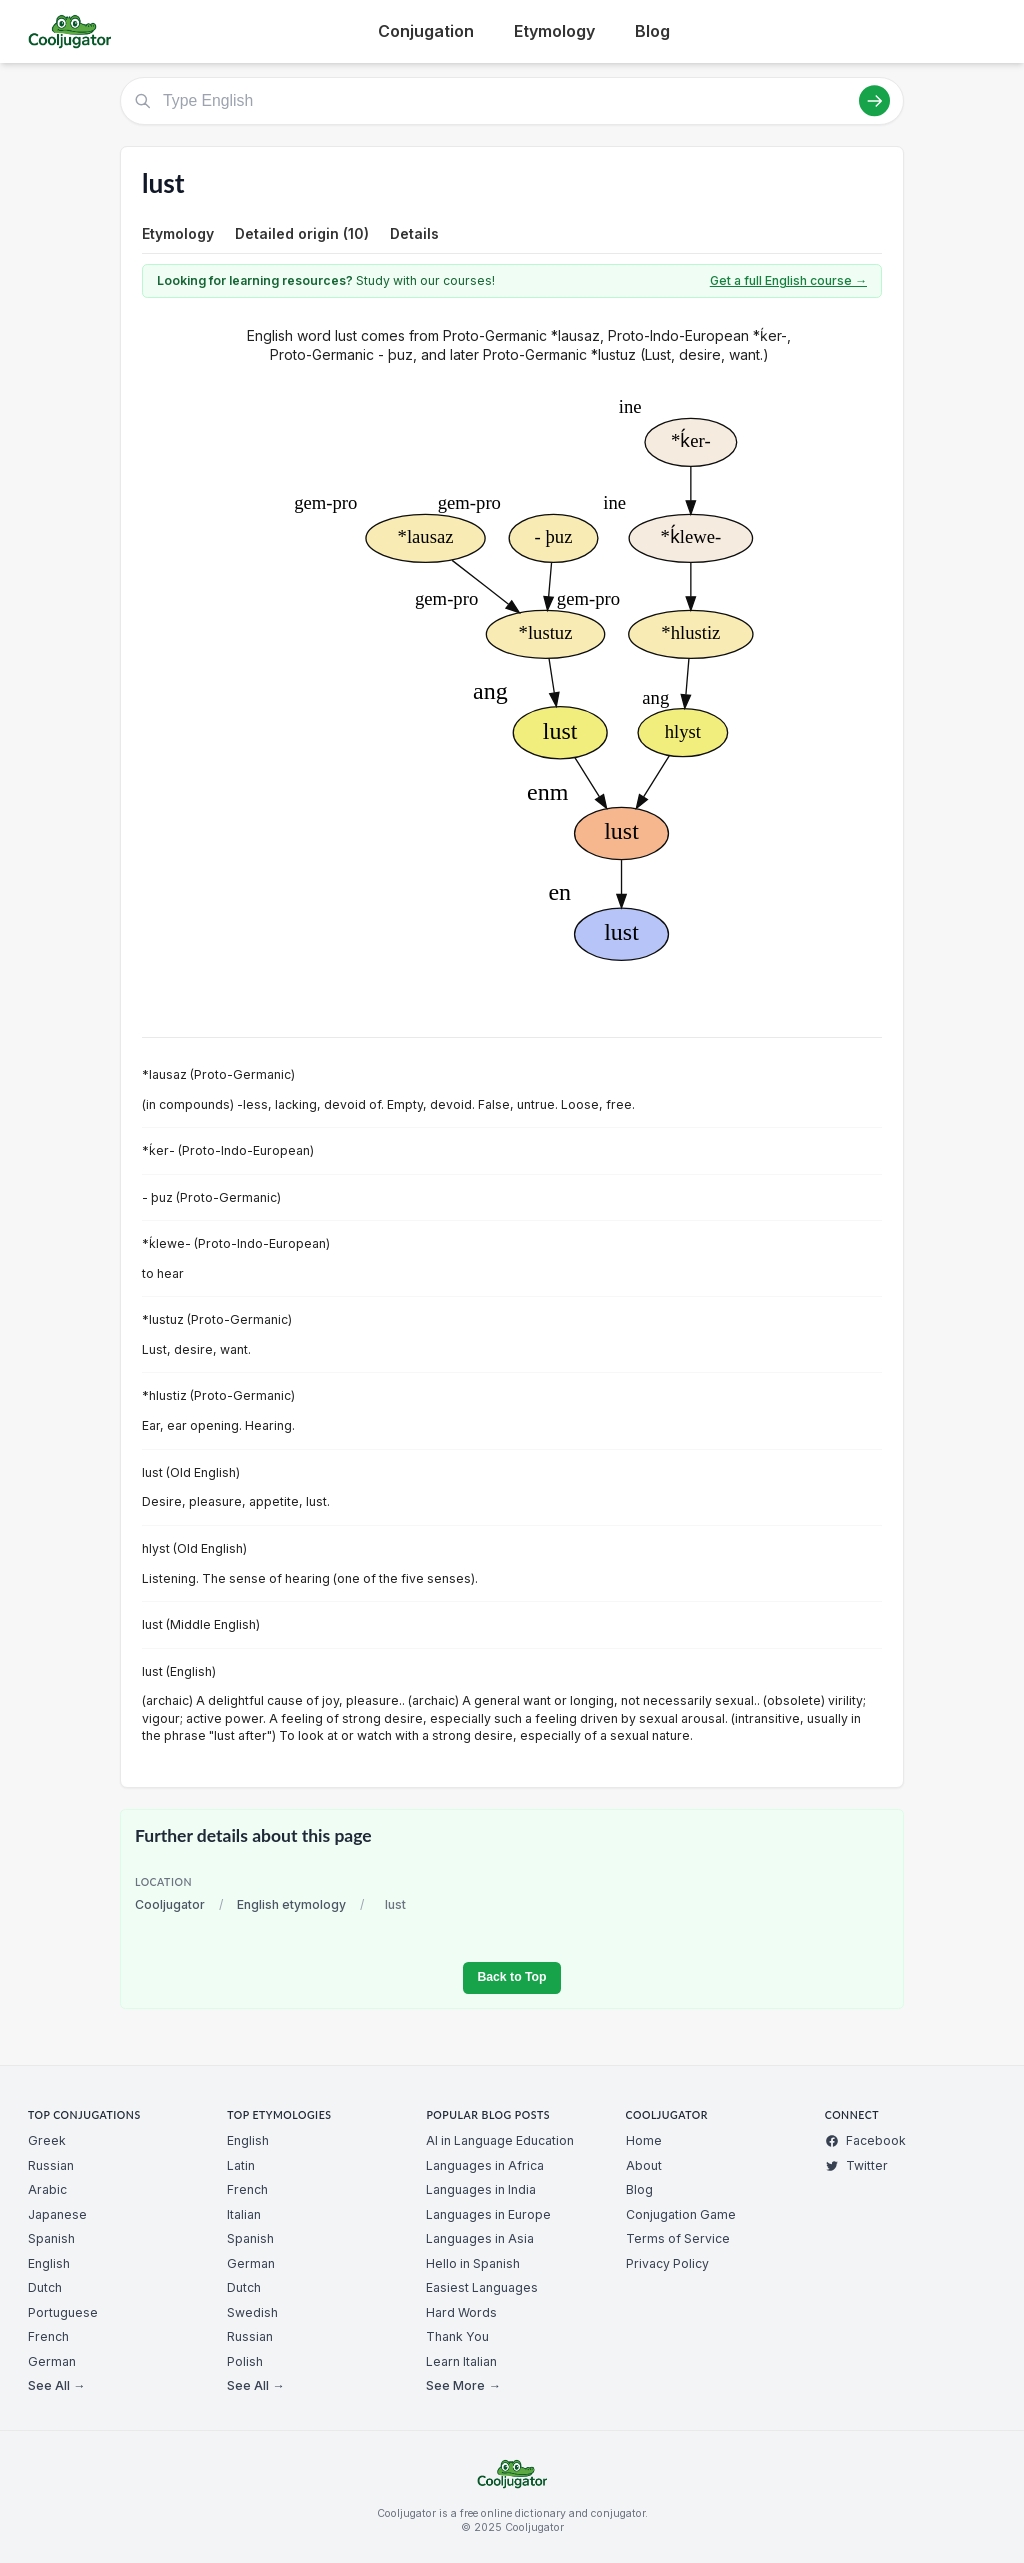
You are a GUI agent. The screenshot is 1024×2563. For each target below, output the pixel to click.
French (48, 2336)
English (49, 2263)
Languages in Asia (480, 2238)
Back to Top (511, 1977)
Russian (51, 2165)
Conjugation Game (681, 2214)
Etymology (554, 31)
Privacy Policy (667, 2263)
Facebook (865, 2140)
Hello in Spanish (473, 2263)
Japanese (57, 2214)
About (644, 2165)
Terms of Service (678, 2238)
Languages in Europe (488, 2214)
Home (644, 2140)
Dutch (45, 2287)
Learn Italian (461, 2361)
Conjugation (426, 31)
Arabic (47, 2189)
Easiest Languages (482, 2287)
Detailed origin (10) (302, 233)
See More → (463, 2385)
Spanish (51, 2238)
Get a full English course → (788, 280)
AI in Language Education (500, 2140)
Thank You (457, 2336)
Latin (241, 2165)
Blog (652, 31)
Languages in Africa (485, 2165)
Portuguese (63, 2312)
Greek (47, 2140)
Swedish (252, 2312)
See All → (56, 2385)
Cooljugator (170, 1904)
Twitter (856, 2165)
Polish (245, 2361)
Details (414, 233)
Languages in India (481, 2189)
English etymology (291, 1904)
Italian (244, 2214)
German (52, 2361)
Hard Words (461, 2312)
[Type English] (512, 101)
